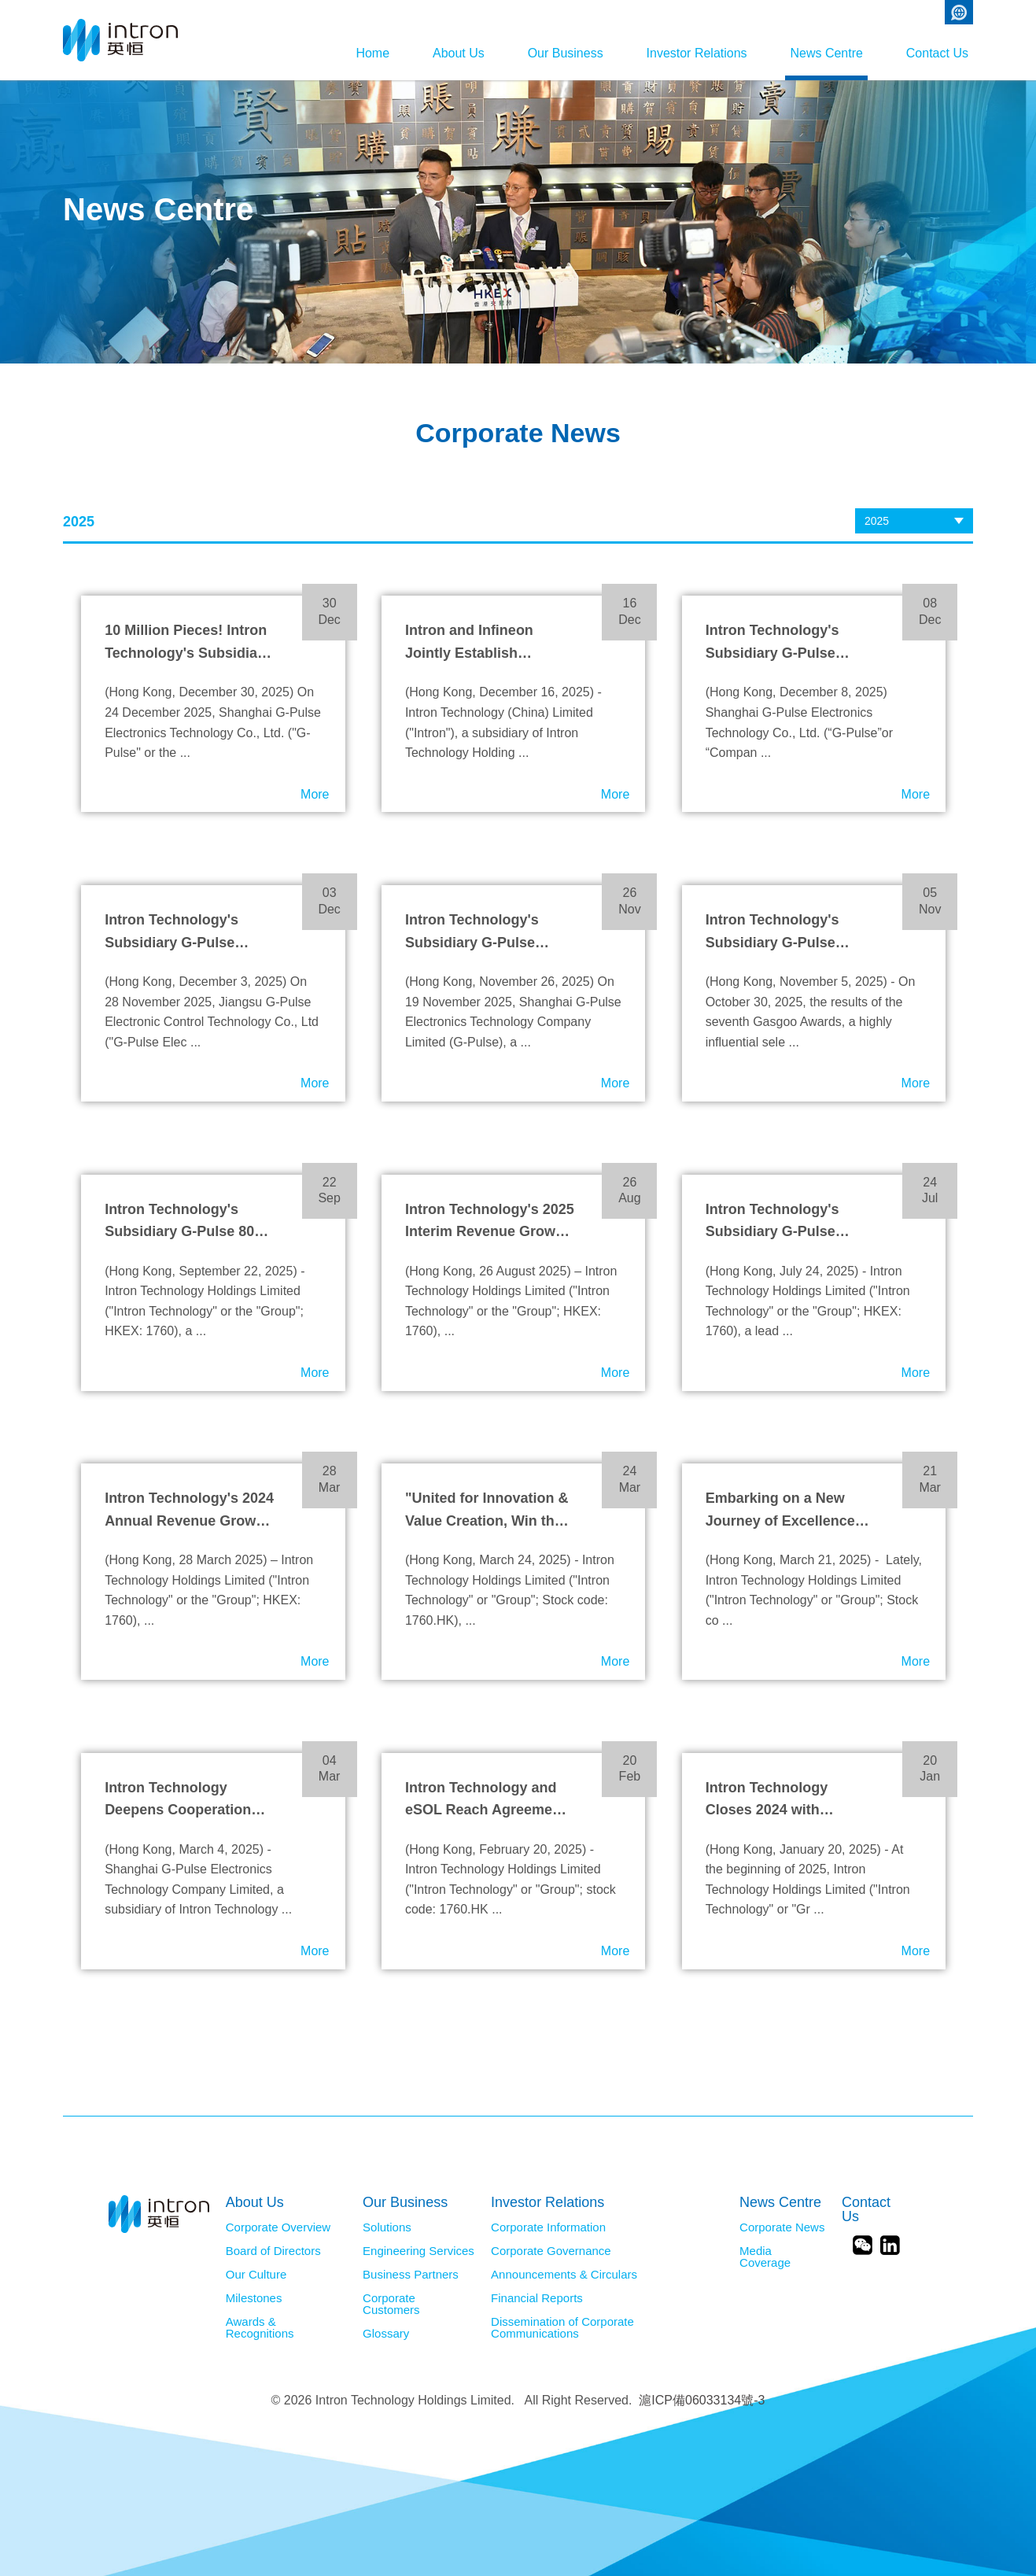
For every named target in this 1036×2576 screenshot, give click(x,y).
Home (312, 53)
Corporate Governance (551, 2251)
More (314, 794)
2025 (877, 521)
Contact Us (937, 53)
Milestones (254, 2298)
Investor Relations (672, 53)
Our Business (528, 53)
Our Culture (256, 2274)
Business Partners (411, 2274)
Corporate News (781, 2227)
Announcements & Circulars (564, 2274)
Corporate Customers (391, 2304)
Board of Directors (273, 2251)
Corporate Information (548, 2227)
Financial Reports (537, 2298)
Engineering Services (418, 2251)
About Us (410, 53)
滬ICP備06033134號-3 (702, 2400)
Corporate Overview (278, 2227)
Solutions (387, 2227)
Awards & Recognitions (260, 2328)
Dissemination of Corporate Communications (562, 2328)
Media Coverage (765, 2257)
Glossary (386, 2333)
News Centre (814, 53)
